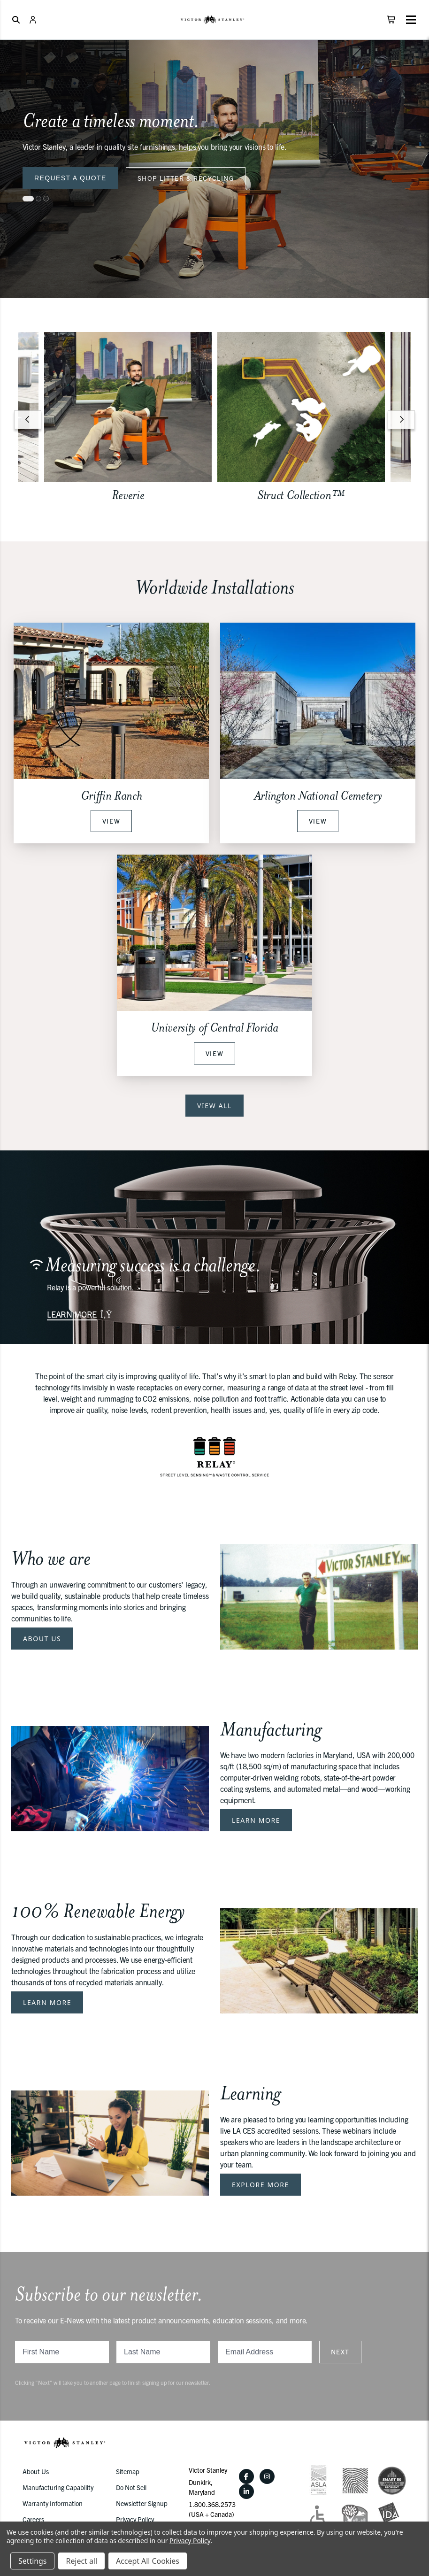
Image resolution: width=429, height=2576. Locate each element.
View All (214, 1105)
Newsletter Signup (142, 2503)
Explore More (260, 2184)
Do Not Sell (131, 2487)
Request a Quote (70, 178)
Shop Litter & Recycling (186, 178)
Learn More (256, 1820)
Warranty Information (53, 2503)
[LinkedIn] (246, 2491)
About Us (42, 1638)
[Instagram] (267, 2476)
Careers (33, 2519)
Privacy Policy (135, 2519)
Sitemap (127, 2471)
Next (340, 2351)
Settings (32, 2561)
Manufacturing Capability (58, 2487)
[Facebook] (246, 2476)
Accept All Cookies (147, 2561)
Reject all (81, 2561)
